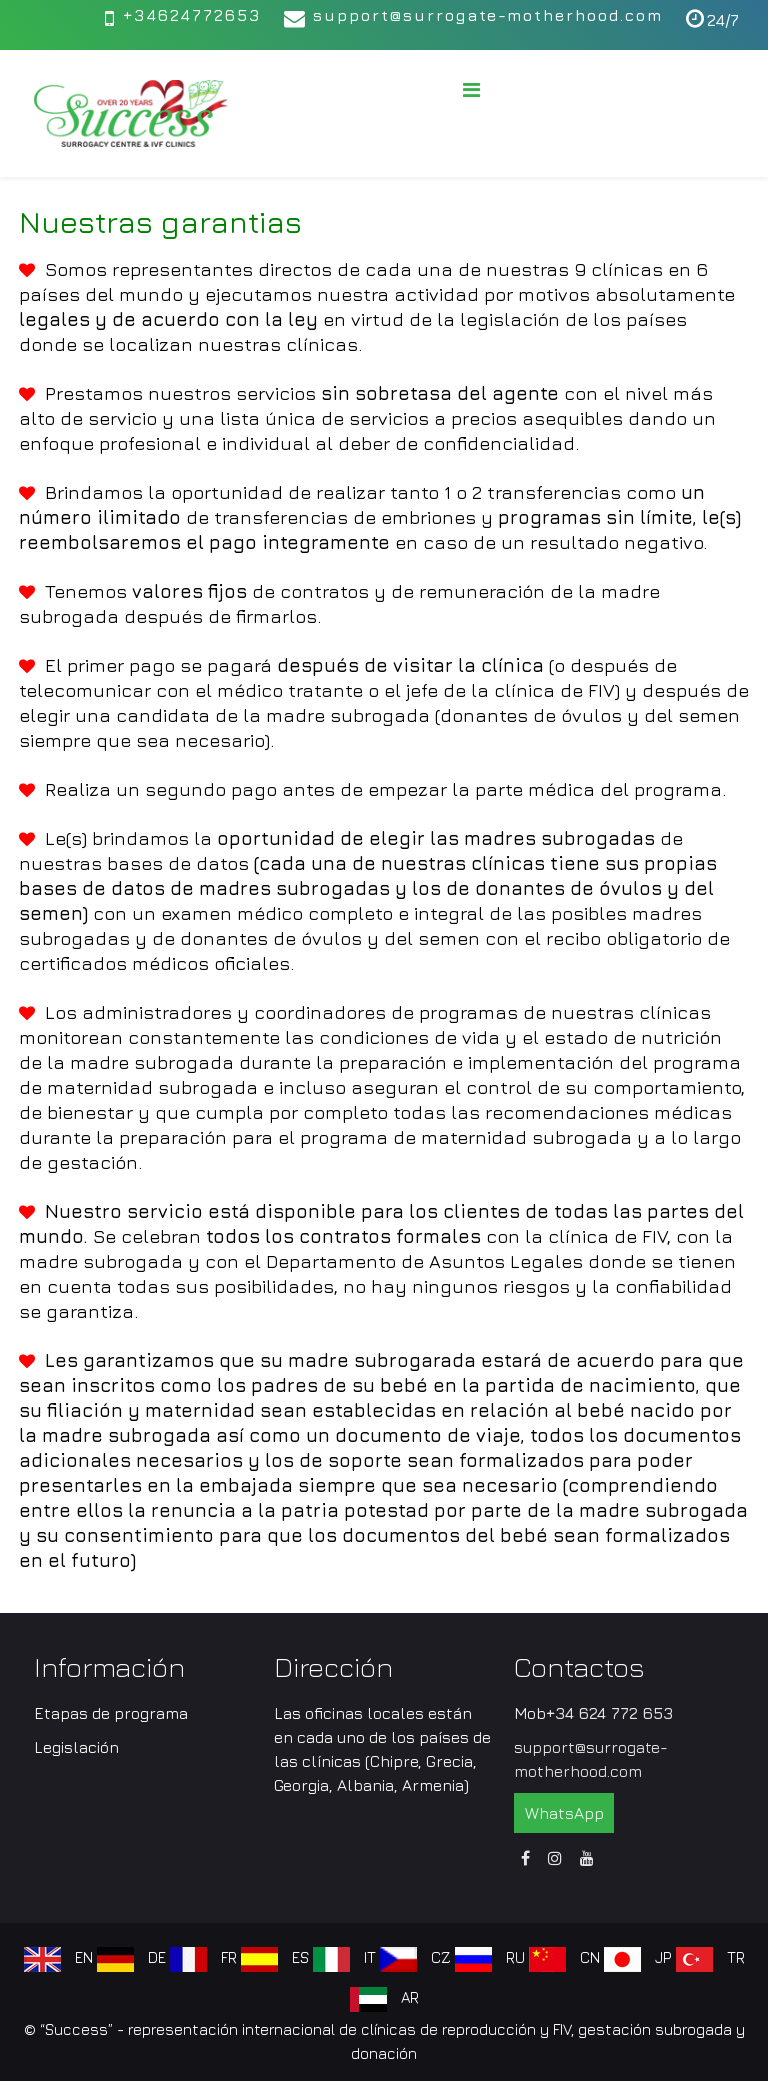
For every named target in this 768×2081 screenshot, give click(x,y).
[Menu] (471, 90)
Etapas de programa (111, 1713)
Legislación (76, 1747)
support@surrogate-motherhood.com (488, 15)
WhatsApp (564, 1813)
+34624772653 (191, 15)
